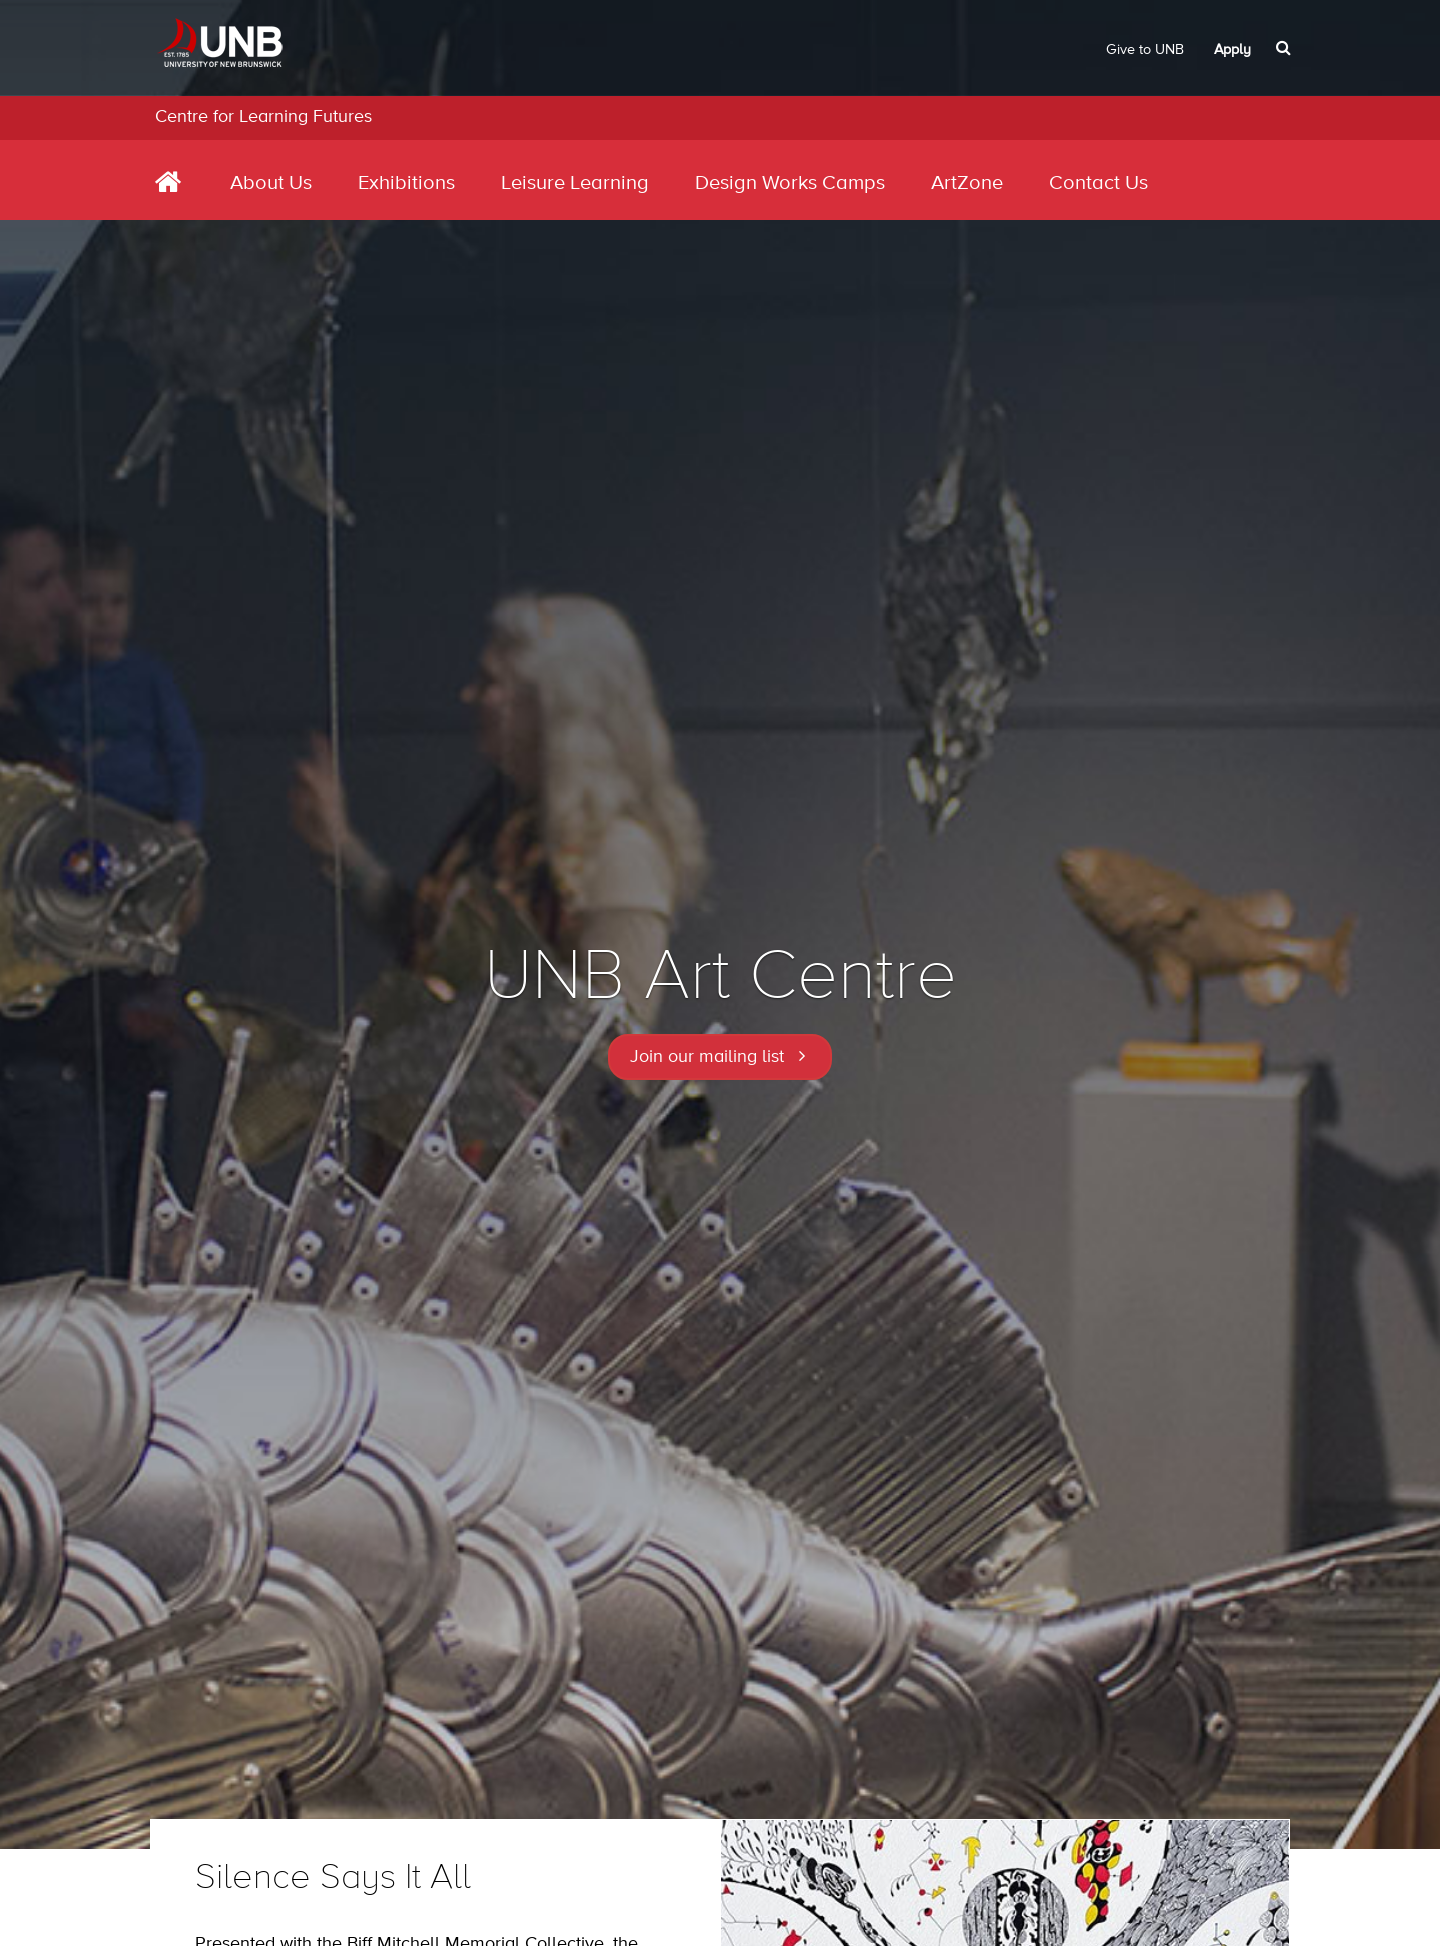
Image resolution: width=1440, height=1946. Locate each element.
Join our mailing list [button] (707, 1057)
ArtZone (967, 183)
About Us (271, 183)
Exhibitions (406, 183)
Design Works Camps (790, 183)
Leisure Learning (575, 183)
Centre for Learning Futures (263, 117)
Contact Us (1098, 183)
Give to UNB (1145, 50)
